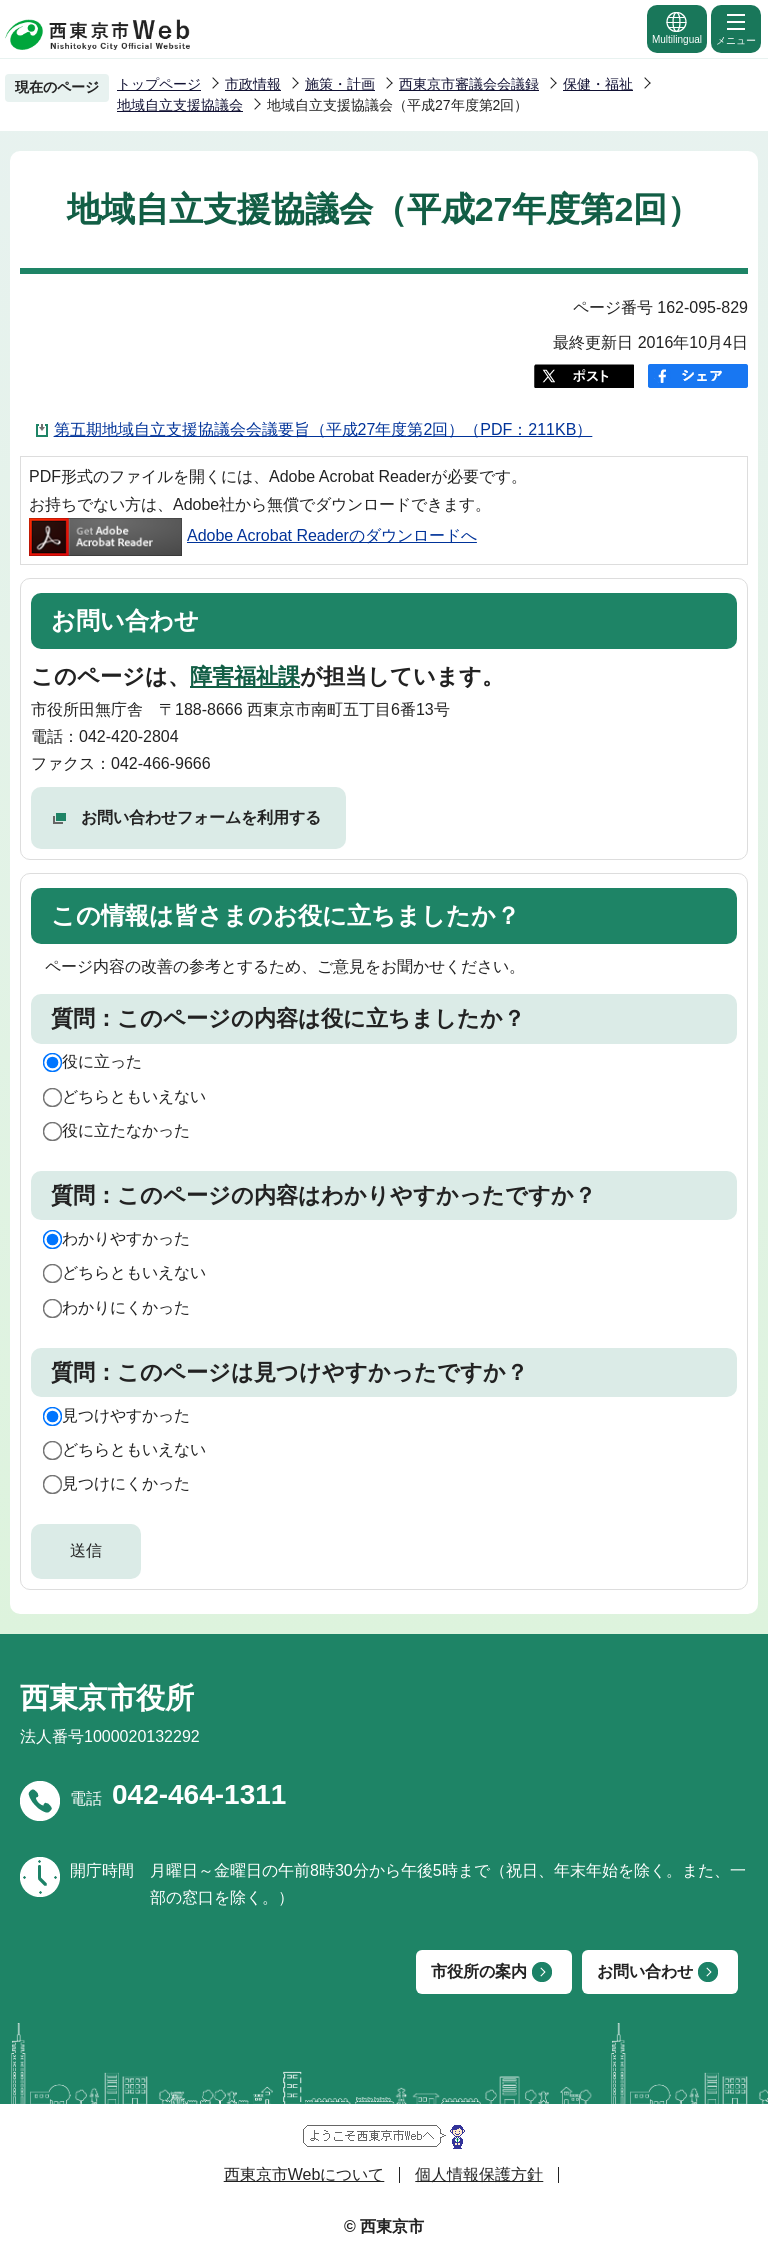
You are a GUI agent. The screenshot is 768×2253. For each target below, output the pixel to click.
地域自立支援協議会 (180, 105)
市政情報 (253, 84)
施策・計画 (340, 84)
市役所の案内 (479, 1971)
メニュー (736, 28)
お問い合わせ (645, 1971)
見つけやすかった (126, 1415)
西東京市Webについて (304, 2174)
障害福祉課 (245, 676)
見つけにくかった (126, 1483)
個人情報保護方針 (479, 2174)
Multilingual (677, 27)
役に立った (102, 1061)
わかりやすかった (126, 1238)
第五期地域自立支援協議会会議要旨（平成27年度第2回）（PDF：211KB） (323, 429)
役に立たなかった (126, 1130)
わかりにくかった (126, 1307)
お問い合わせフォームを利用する (201, 817)
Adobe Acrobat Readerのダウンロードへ (253, 535)
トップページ (159, 84)
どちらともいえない (134, 1096)
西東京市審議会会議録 (469, 84)
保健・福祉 (598, 84)
